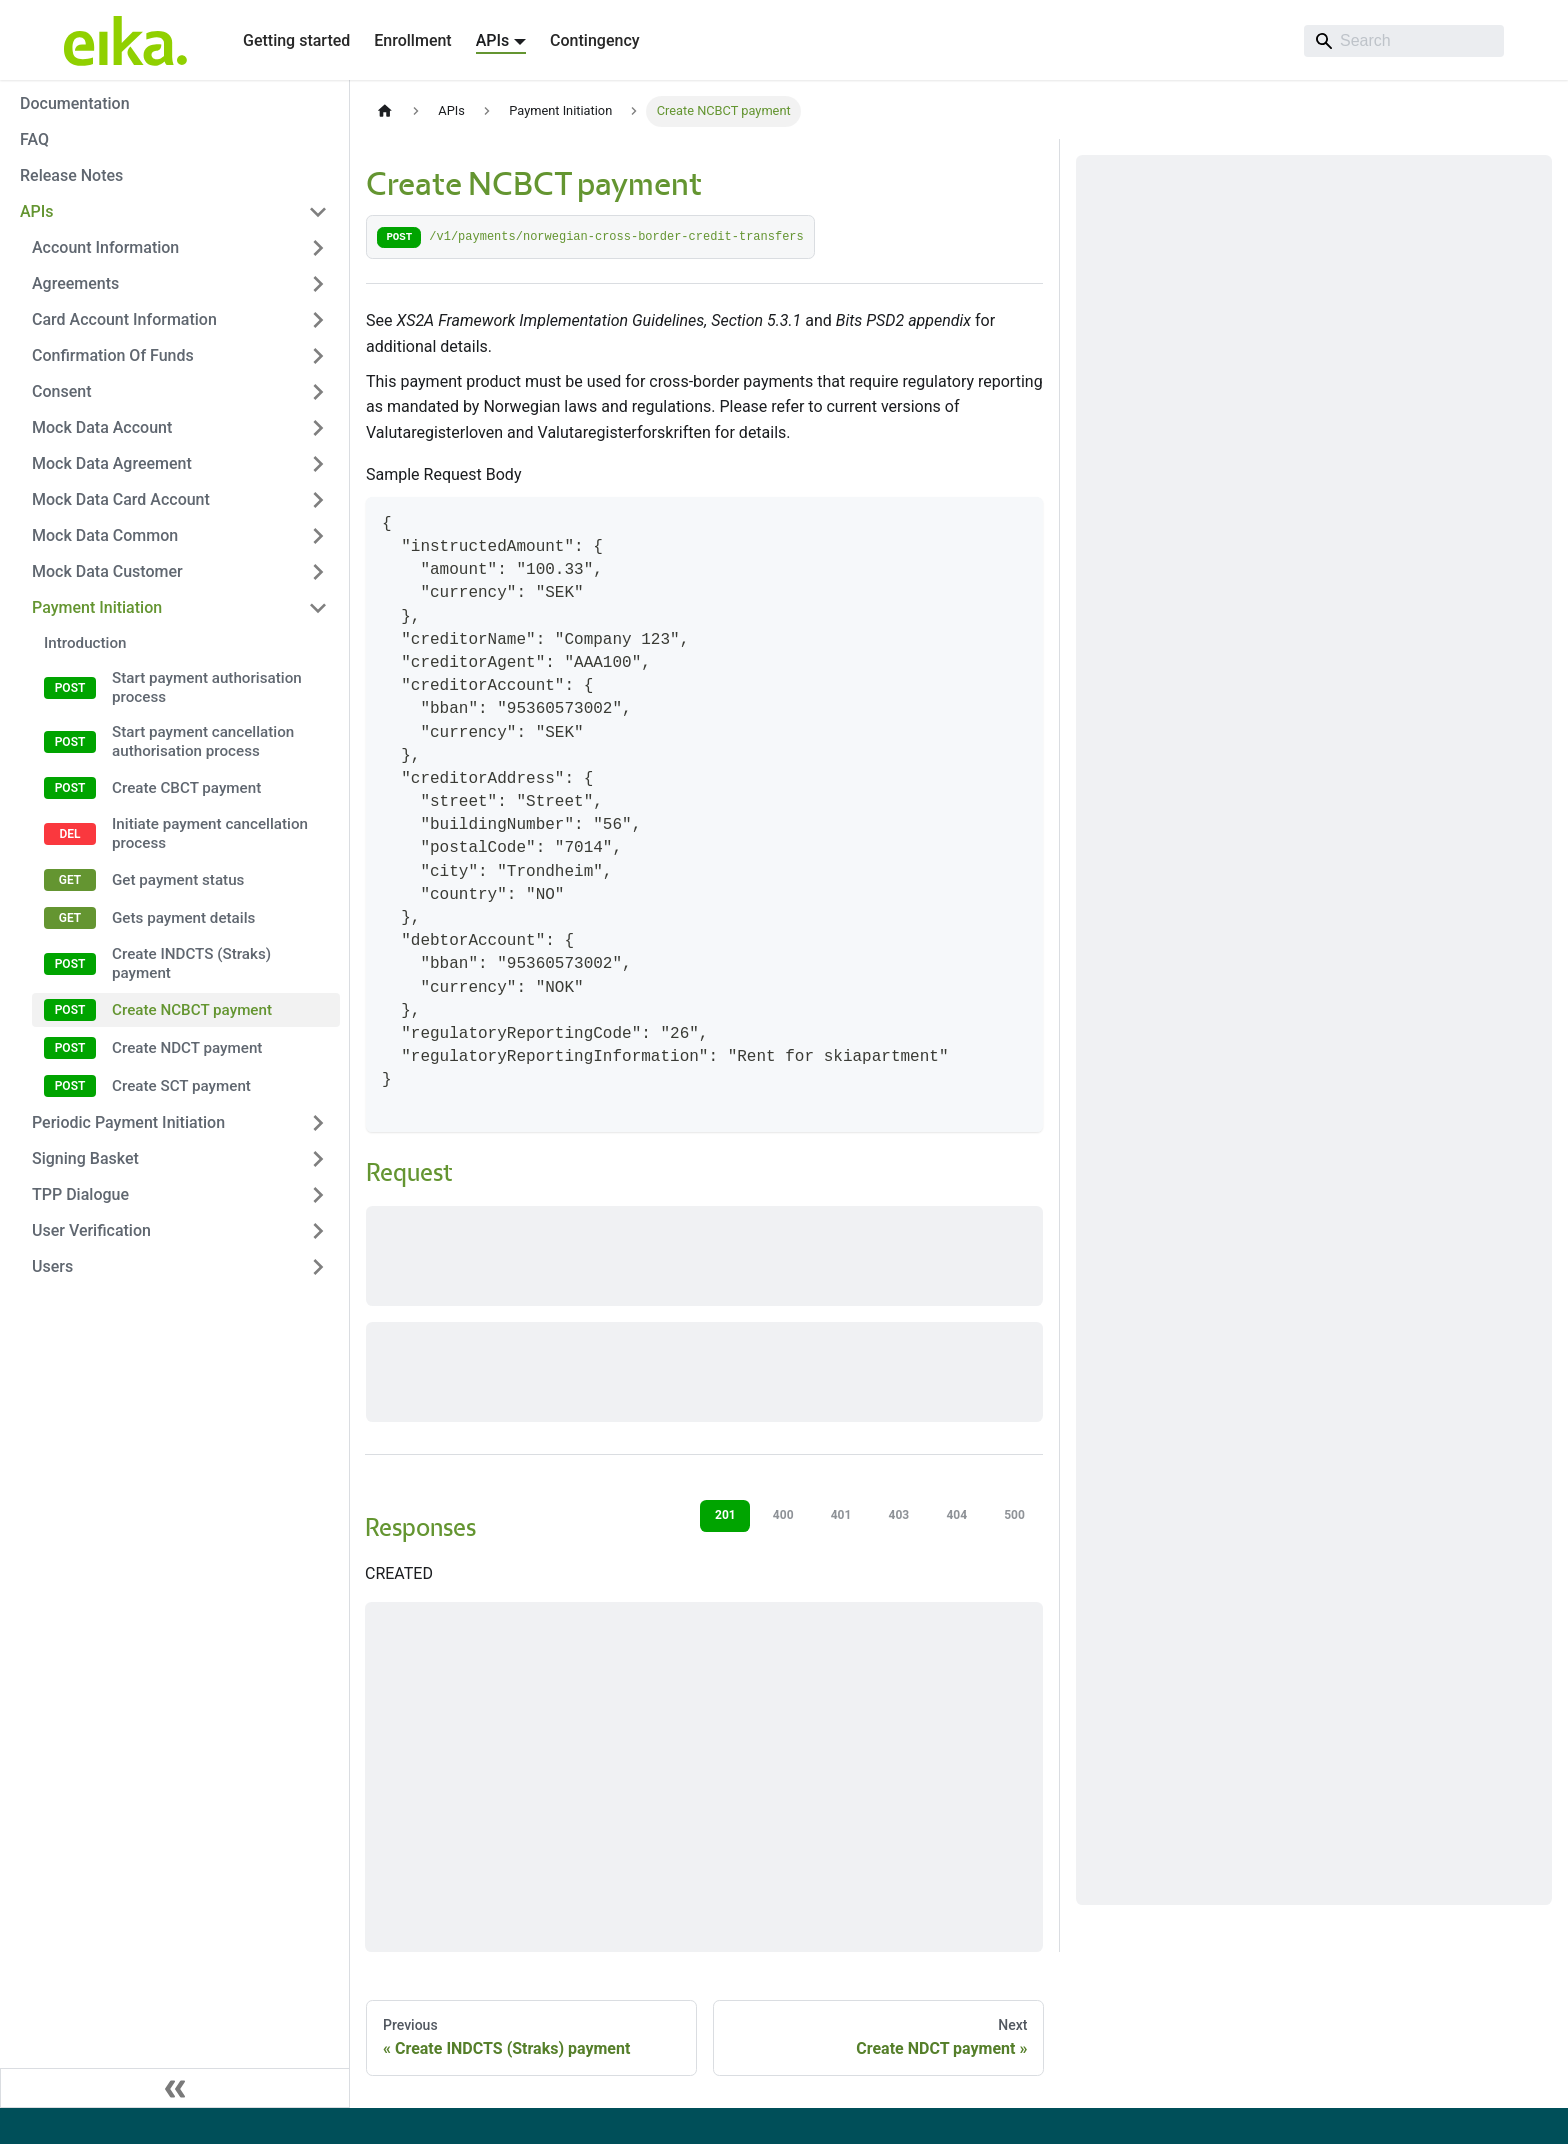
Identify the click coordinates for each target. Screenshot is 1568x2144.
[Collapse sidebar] (175, 2088)
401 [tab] (841, 1515)
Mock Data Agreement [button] (112, 463)
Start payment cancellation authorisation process (203, 741)
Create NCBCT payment (192, 1010)
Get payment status (178, 880)
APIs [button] (493, 40)
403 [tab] (899, 1515)
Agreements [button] (75, 283)
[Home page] (385, 111)
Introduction (85, 643)
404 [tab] (956, 1515)
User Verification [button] (91, 1230)
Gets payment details (183, 918)
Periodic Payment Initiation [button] (128, 1122)
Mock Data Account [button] (102, 427)
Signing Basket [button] (85, 1158)
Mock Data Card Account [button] (121, 499)
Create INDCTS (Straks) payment (191, 963)
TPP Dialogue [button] (80, 1194)
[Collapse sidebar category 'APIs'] (318, 212)
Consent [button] (61, 391)
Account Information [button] (105, 247)
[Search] (1404, 41)
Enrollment (412, 40)
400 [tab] (783, 1515)
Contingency (594, 40)
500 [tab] (1014, 1515)
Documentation (75, 103)
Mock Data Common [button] (105, 535)
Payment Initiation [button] (97, 607)
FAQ (34, 139)
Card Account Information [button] (124, 319)
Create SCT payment (181, 1086)
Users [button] (52, 1266)
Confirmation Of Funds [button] (113, 355)
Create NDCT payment (187, 1048)
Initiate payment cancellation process (210, 833)
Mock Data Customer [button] (107, 571)
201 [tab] (725, 1515)
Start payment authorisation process (207, 687)
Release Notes (71, 175)
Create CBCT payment (186, 788)
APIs (37, 211)
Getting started (296, 40)
